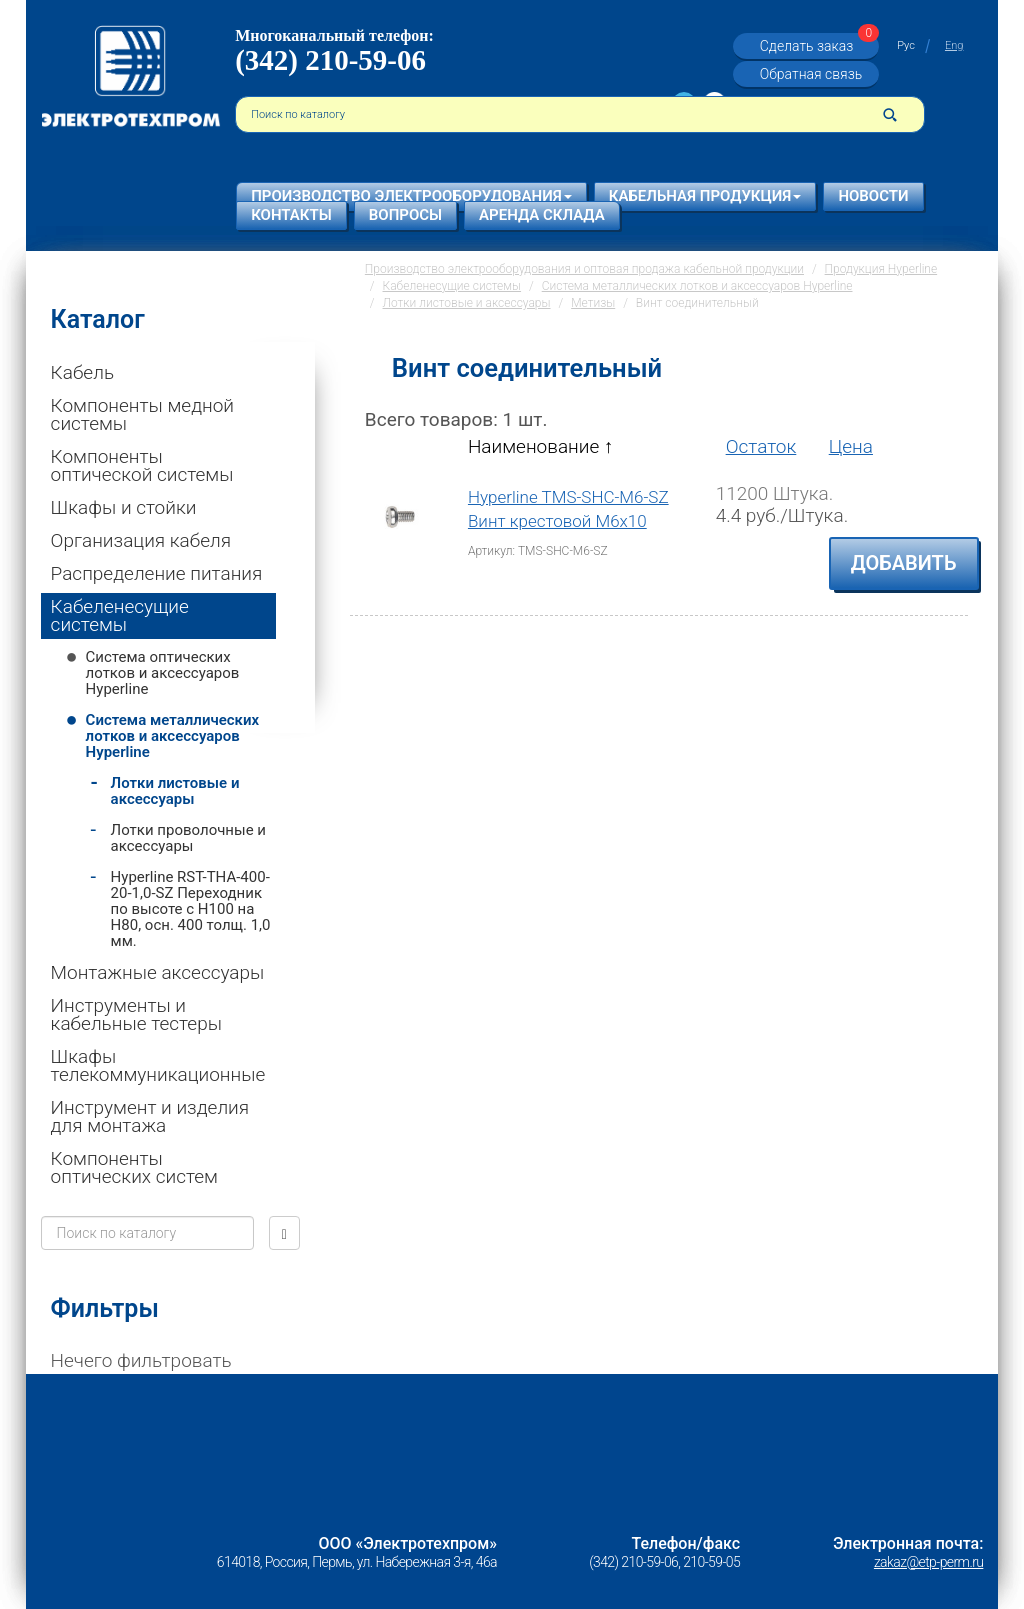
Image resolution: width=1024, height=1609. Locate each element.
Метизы (593, 303)
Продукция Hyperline (881, 269)
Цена (851, 446)
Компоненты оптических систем (134, 1167)
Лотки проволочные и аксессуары (188, 838)
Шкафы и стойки (124, 507)
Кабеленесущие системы (120, 615)
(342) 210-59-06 (330, 60)
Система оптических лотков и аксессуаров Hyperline (163, 673)
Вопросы (405, 215)
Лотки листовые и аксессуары (175, 791)
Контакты (291, 215)
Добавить (904, 563)
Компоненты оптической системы (142, 465)
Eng (954, 45)
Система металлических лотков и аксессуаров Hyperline (172, 736)
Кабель (82, 372)
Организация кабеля (141, 540)
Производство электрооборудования (411, 196)
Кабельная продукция (705, 196)
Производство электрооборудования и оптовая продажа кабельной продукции (584, 269)
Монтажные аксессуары (158, 972)
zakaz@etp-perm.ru (928, 1562)
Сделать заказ (817, 46)
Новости (873, 196)
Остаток (761, 446)
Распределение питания (157, 573)
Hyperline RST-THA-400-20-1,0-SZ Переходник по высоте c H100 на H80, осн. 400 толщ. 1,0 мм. (191, 909)
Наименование (540, 446)
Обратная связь (811, 74)
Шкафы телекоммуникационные (158, 1065)
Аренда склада (542, 215)
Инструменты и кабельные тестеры (136, 1014)
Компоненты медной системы (142, 414)
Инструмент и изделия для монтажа (150, 1116)
